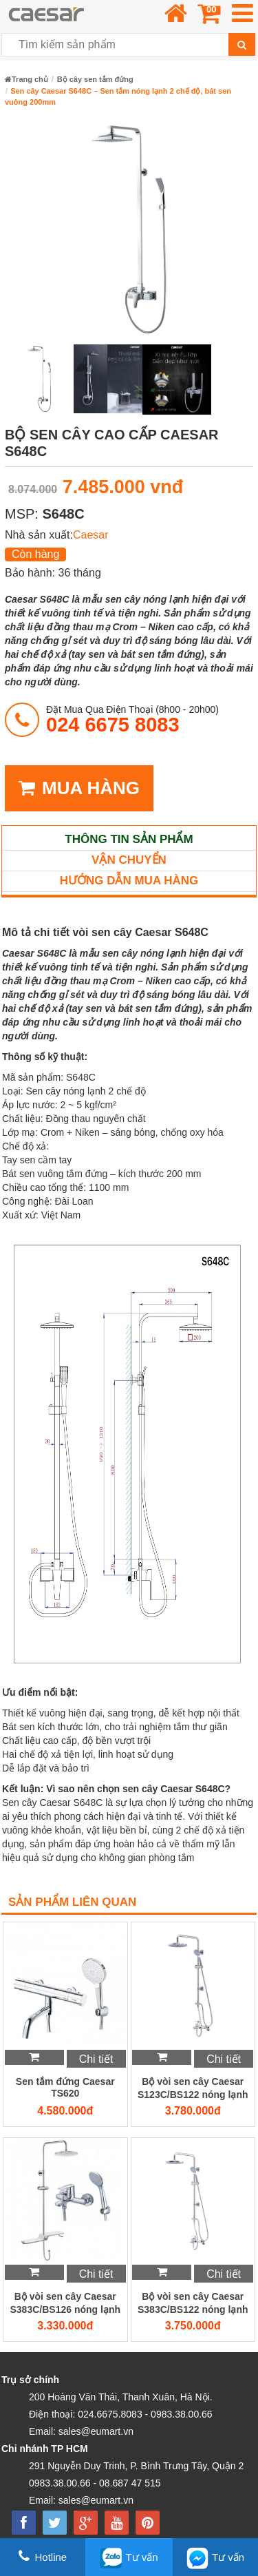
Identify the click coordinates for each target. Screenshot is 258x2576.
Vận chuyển (129, 859)
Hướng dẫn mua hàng (129, 880)
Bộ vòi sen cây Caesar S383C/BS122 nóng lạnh (193, 2303)
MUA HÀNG (79, 788)
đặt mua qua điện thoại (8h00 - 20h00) (132, 719)
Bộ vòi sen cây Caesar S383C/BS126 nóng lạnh (65, 2303)
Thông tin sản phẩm (129, 839)
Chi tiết (96, 2059)
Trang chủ (26, 79)
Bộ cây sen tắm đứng (95, 79)
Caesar (91, 535)
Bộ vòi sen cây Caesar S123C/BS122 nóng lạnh (193, 2088)
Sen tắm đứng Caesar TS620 (65, 2087)
